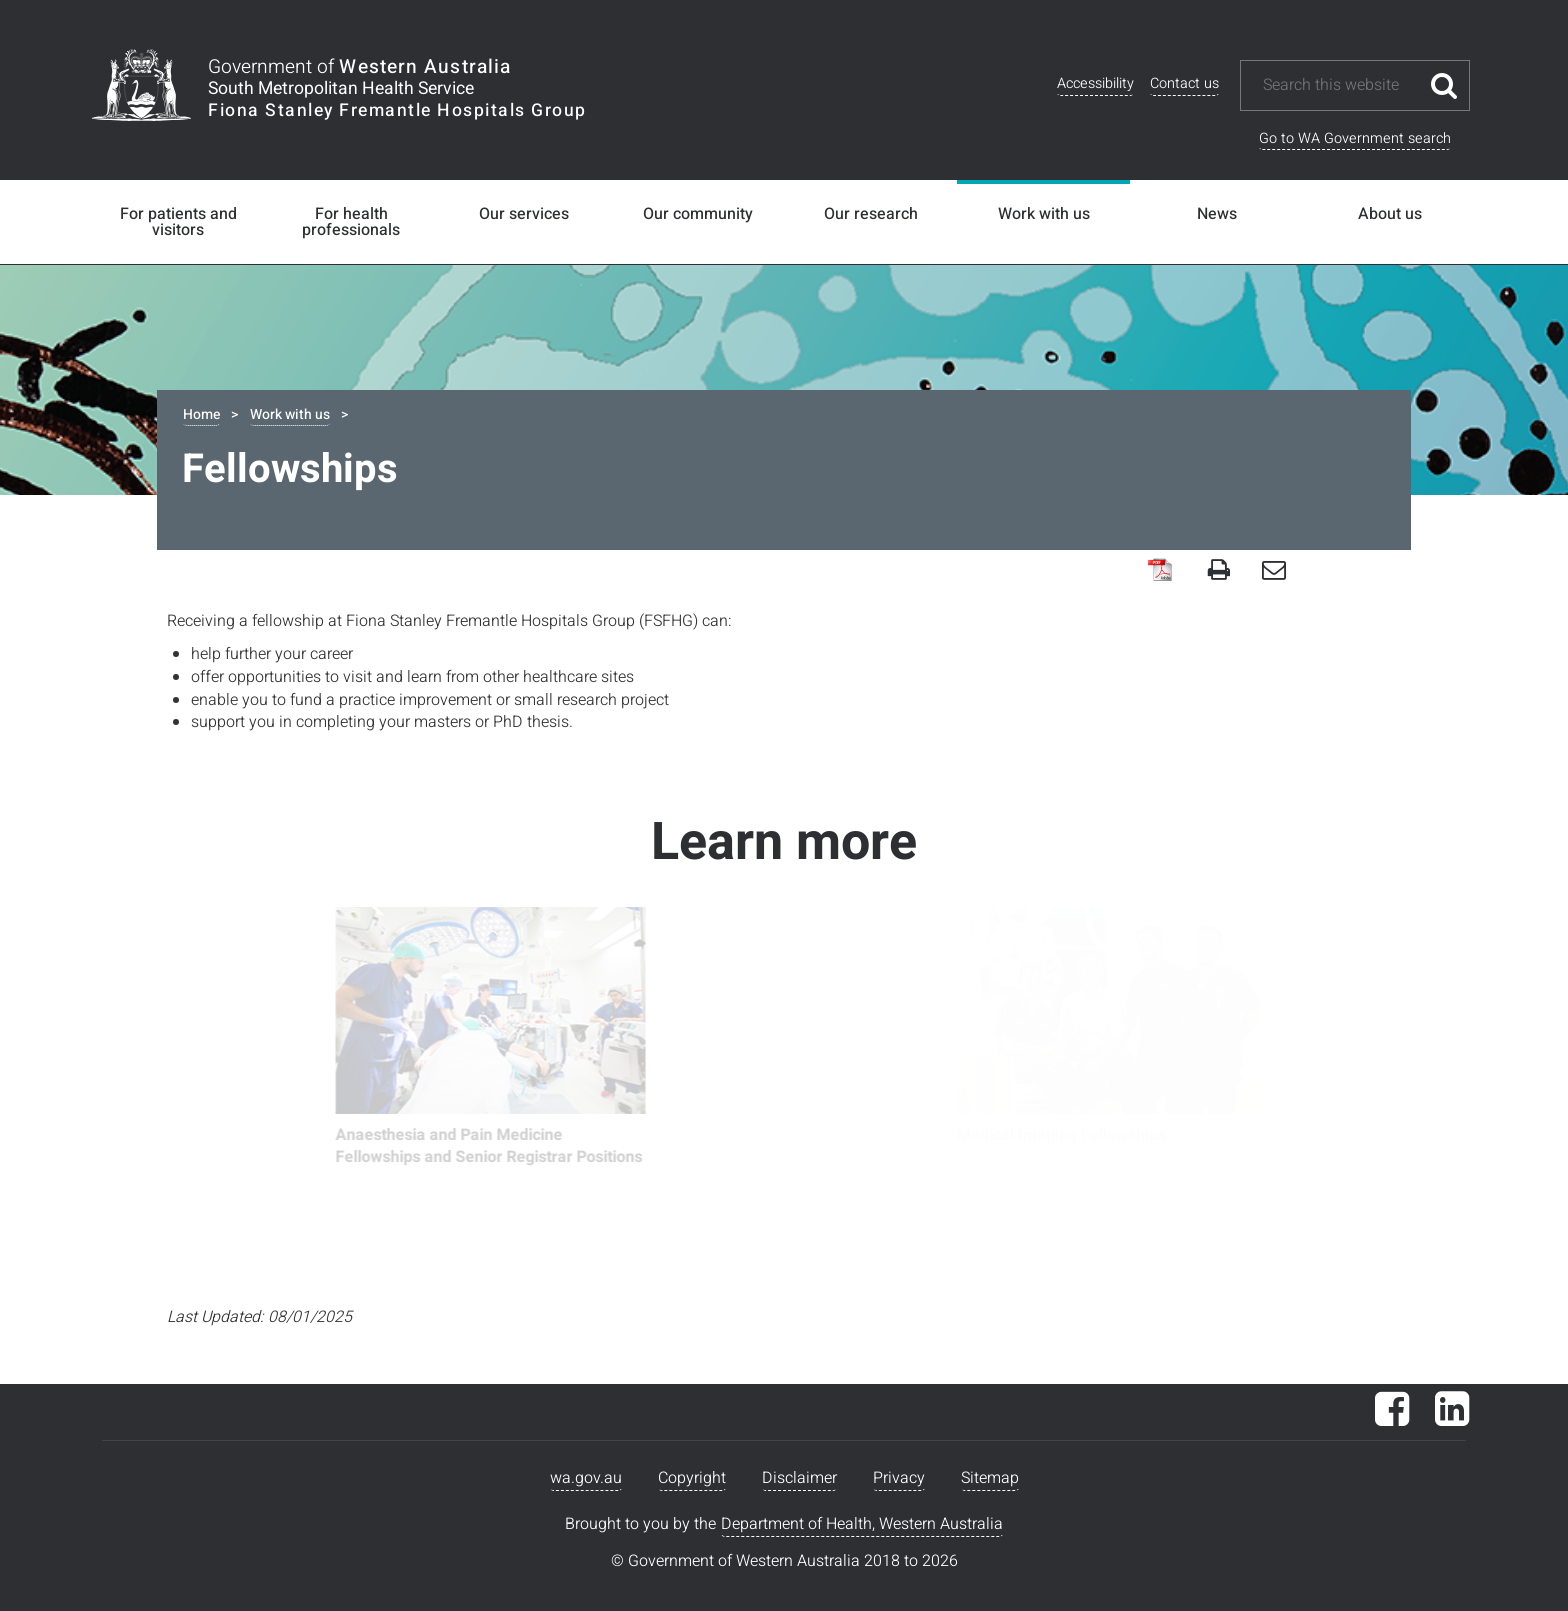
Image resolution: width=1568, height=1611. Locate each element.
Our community (698, 214)
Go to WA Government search (1355, 138)
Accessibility (1095, 83)
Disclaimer (799, 1478)
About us (1390, 214)
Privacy (899, 1478)
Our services (524, 214)
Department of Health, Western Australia (862, 1524)
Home (201, 414)
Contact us (1184, 83)
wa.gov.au (586, 1478)
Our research (871, 214)
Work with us (1044, 214)
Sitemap (990, 1478)
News (1217, 214)
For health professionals (351, 222)
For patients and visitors (178, 222)
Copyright (692, 1478)
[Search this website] (1340, 85)
